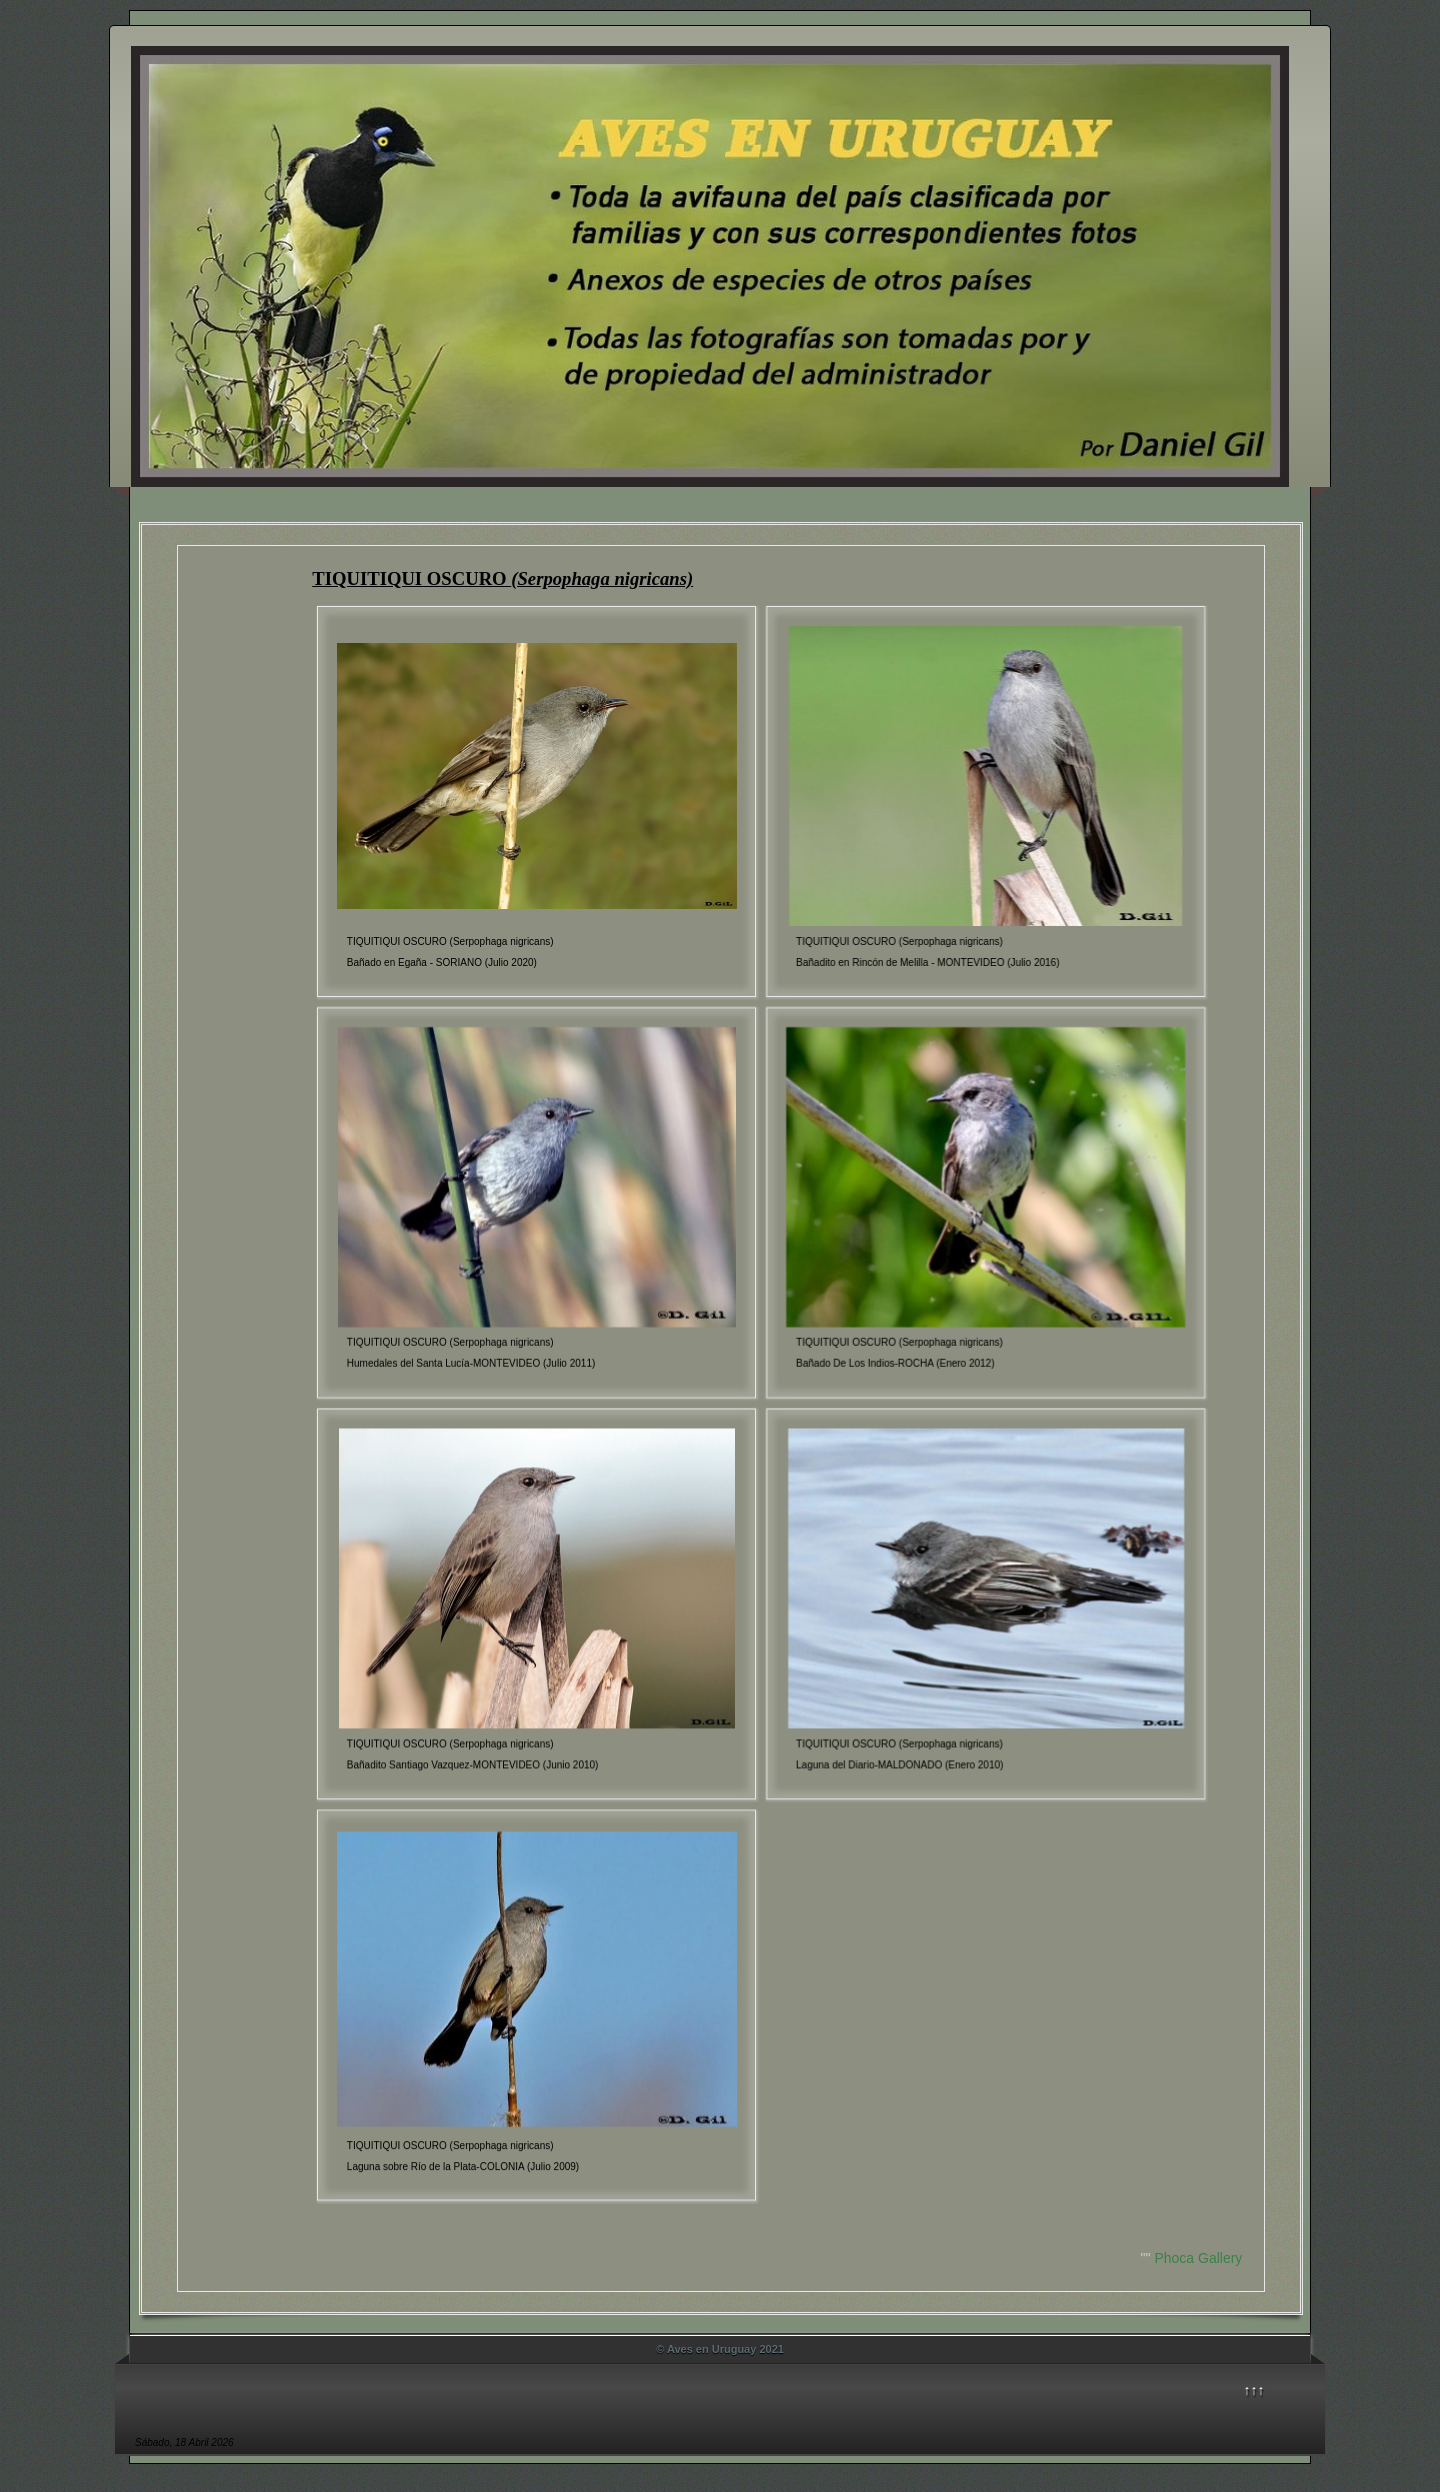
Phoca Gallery (1198, 2258)
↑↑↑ (1254, 2390)
